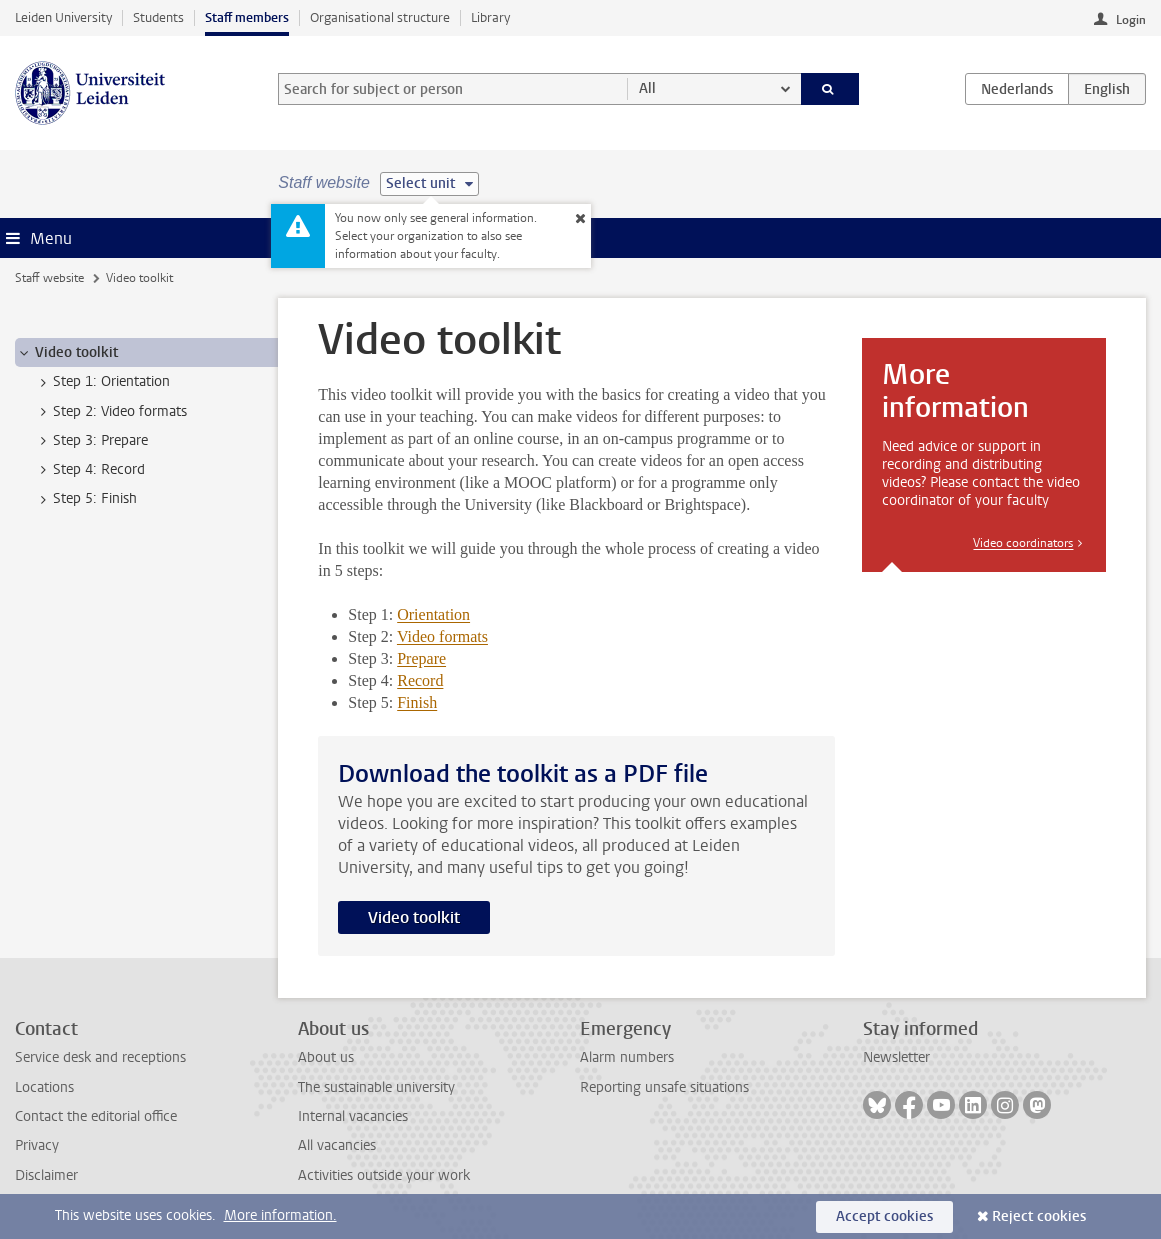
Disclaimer (46, 1175)
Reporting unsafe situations (664, 1087)
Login (1131, 20)
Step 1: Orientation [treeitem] (102, 382)
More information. (280, 1215)
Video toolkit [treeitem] (67, 353)
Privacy (37, 1145)
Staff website (49, 278)
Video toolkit (414, 917)
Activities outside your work (384, 1175)
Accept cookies (884, 1216)
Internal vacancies (353, 1116)
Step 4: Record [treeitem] (89, 470)
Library (490, 17)
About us (326, 1057)
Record (420, 680)
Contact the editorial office (96, 1116)
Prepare (421, 658)
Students (158, 17)
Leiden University (63, 17)
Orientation (433, 614)
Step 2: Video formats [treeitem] (110, 412)
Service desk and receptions (100, 1057)
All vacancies (337, 1145)
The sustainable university (376, 1087)
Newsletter (896, 1057)
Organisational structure (380, 17)
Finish (417, 702)
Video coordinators (1023, 543)
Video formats (442, 636)
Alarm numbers (627, 1057)
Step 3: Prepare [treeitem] (91, 441)
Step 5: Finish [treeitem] (85, 499)
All (647, 88)
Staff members (247, 17)
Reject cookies (1039, 1216)
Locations (44, 1087)
